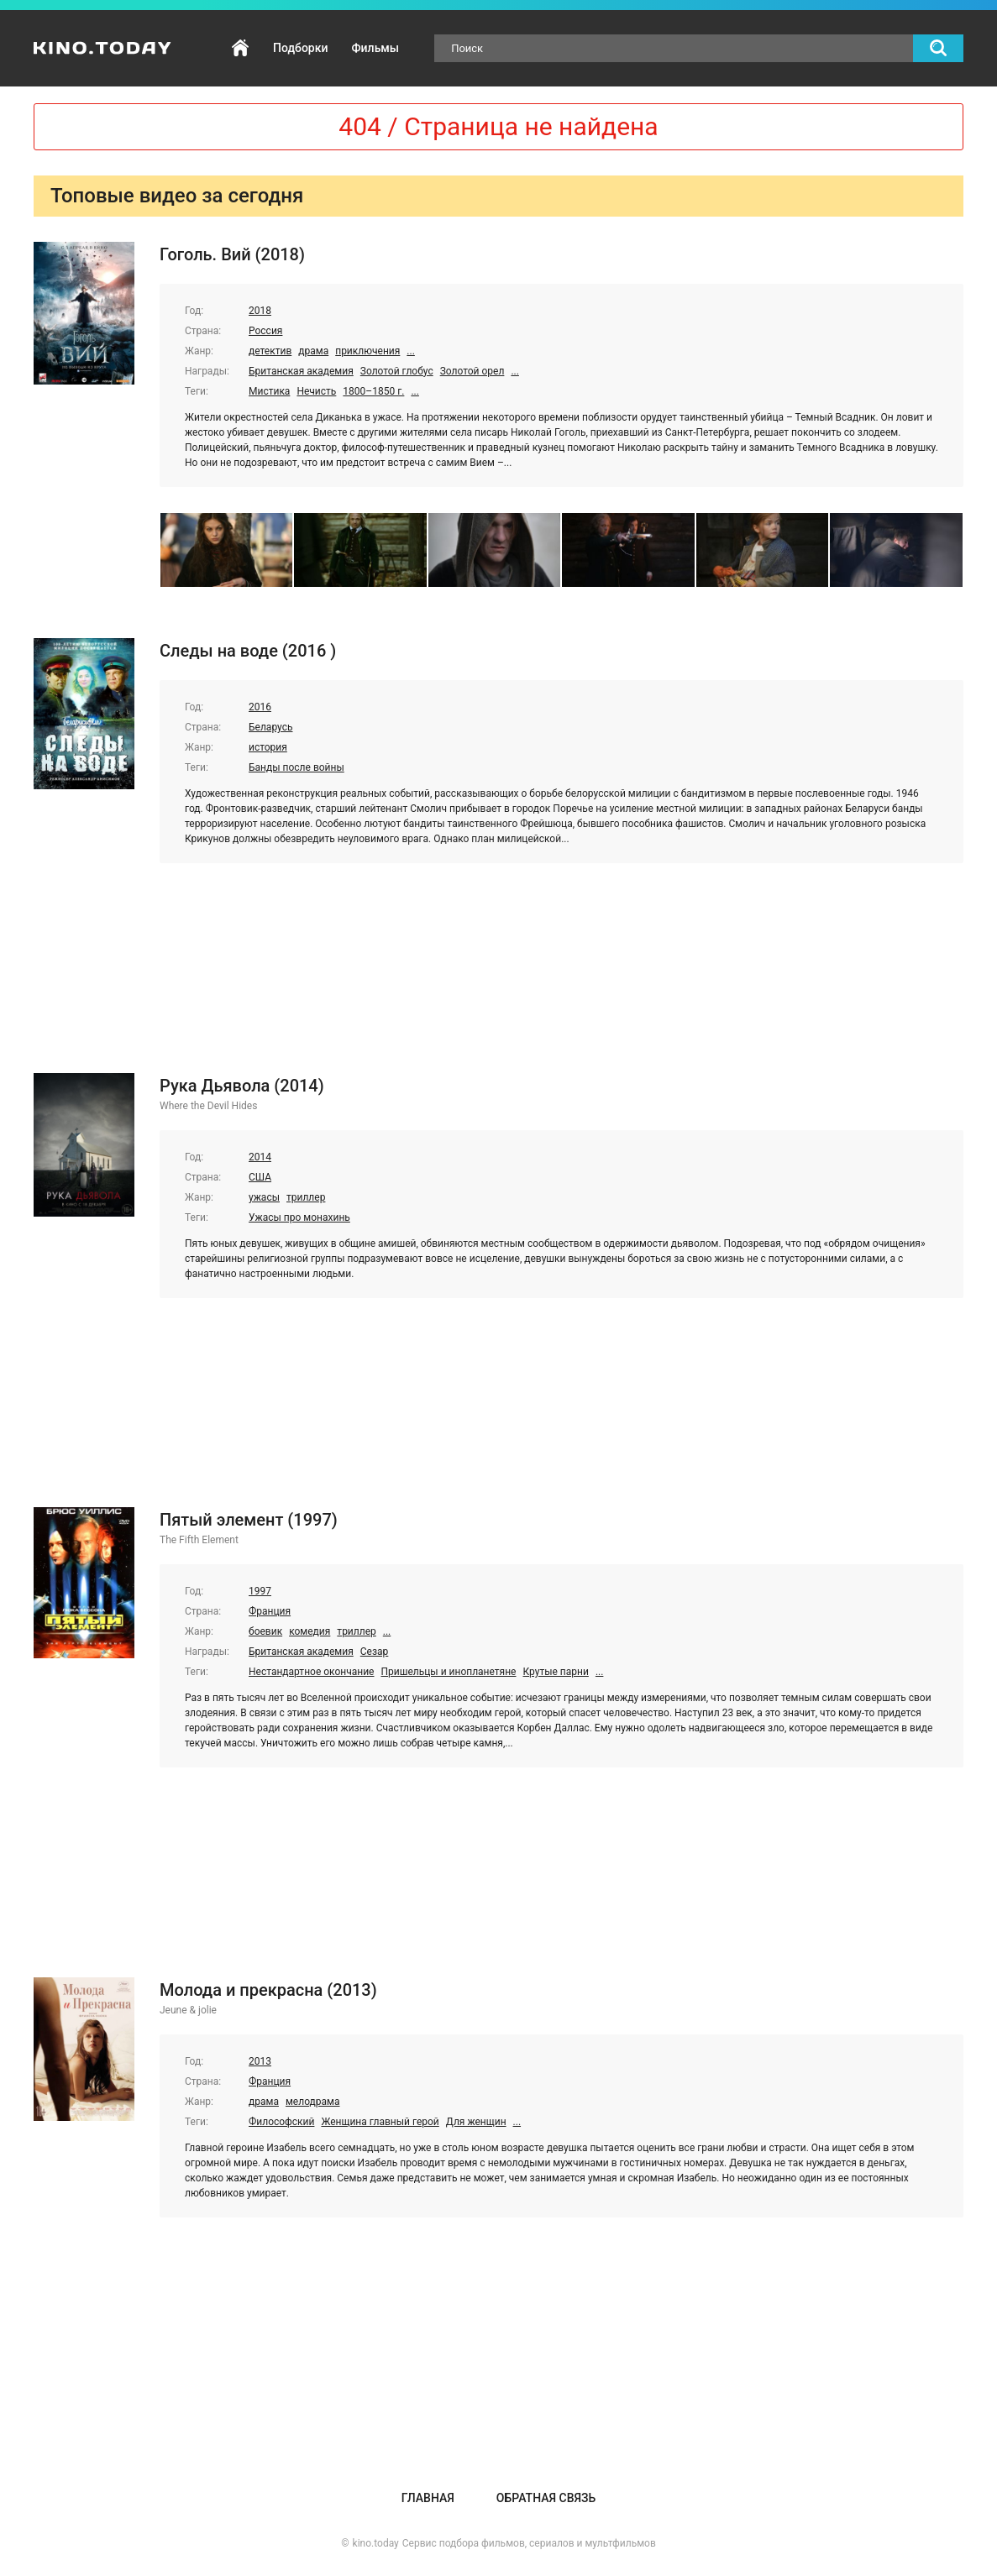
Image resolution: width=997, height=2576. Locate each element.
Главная (240, 48)
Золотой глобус (396, 371)
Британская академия (301, 371)
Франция (270, 1611)
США (260, 1177)
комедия (309, 1631)
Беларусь (270, 727)
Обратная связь (546, 2498)
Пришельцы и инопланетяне (448, 1672)
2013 (260, 2061)
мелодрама (313, 2101)
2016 (260, 707)
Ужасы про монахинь (299, 1217)
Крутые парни (555, 1672)
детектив (270, 351)
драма (313, 351)
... (411, 351)
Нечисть (316, 391)
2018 (260, 311)
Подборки (300, 48)
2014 (260, 1157)
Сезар (374, 1651)
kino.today (376, 2543)
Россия (265, 331)
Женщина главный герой (379, 2122)
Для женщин (476, 2122)
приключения (367, 351)
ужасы (264, 1197)
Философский (281, 2122)
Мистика (269, 391)
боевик (265, 1631)
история (268, 747)
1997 (260, 1591)
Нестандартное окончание (311, 1672)
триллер (305, 1197)
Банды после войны (296, 767)
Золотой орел (472, 371)
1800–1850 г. (373, 391)
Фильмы (375, 48)
